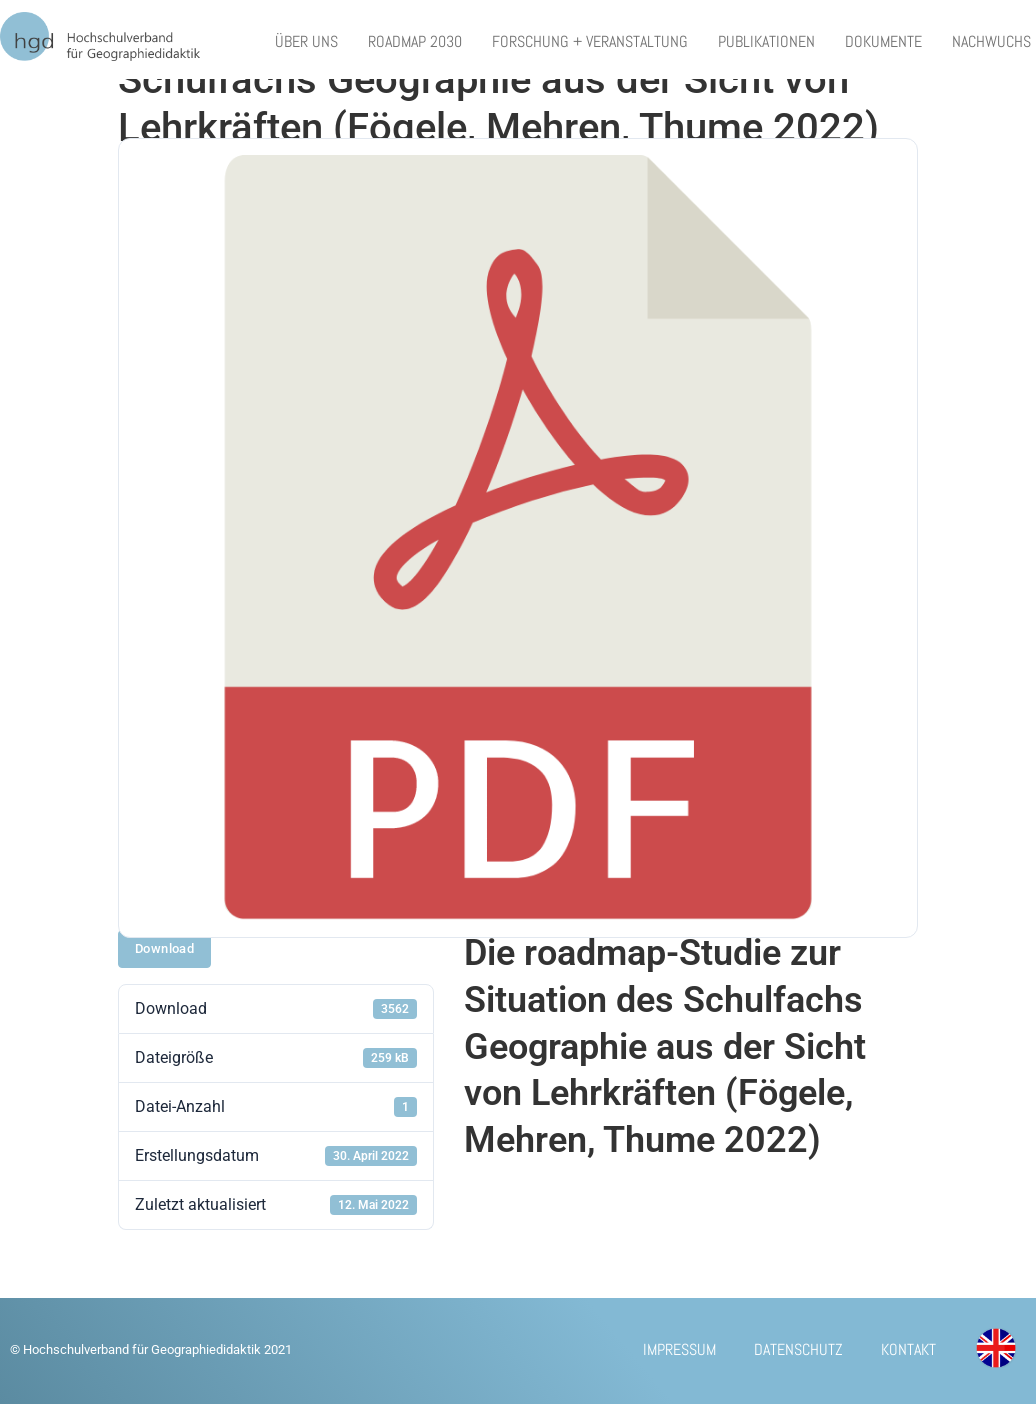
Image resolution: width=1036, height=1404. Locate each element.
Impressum (672, 1350)
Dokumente (883, 41)
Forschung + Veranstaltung (590, 41)
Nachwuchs (991, 41)
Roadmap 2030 (415, 41)
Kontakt (905, 1350)
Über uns (306, 41)
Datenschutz (793, 1350)
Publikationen (766, 41)
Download (164, 948)
